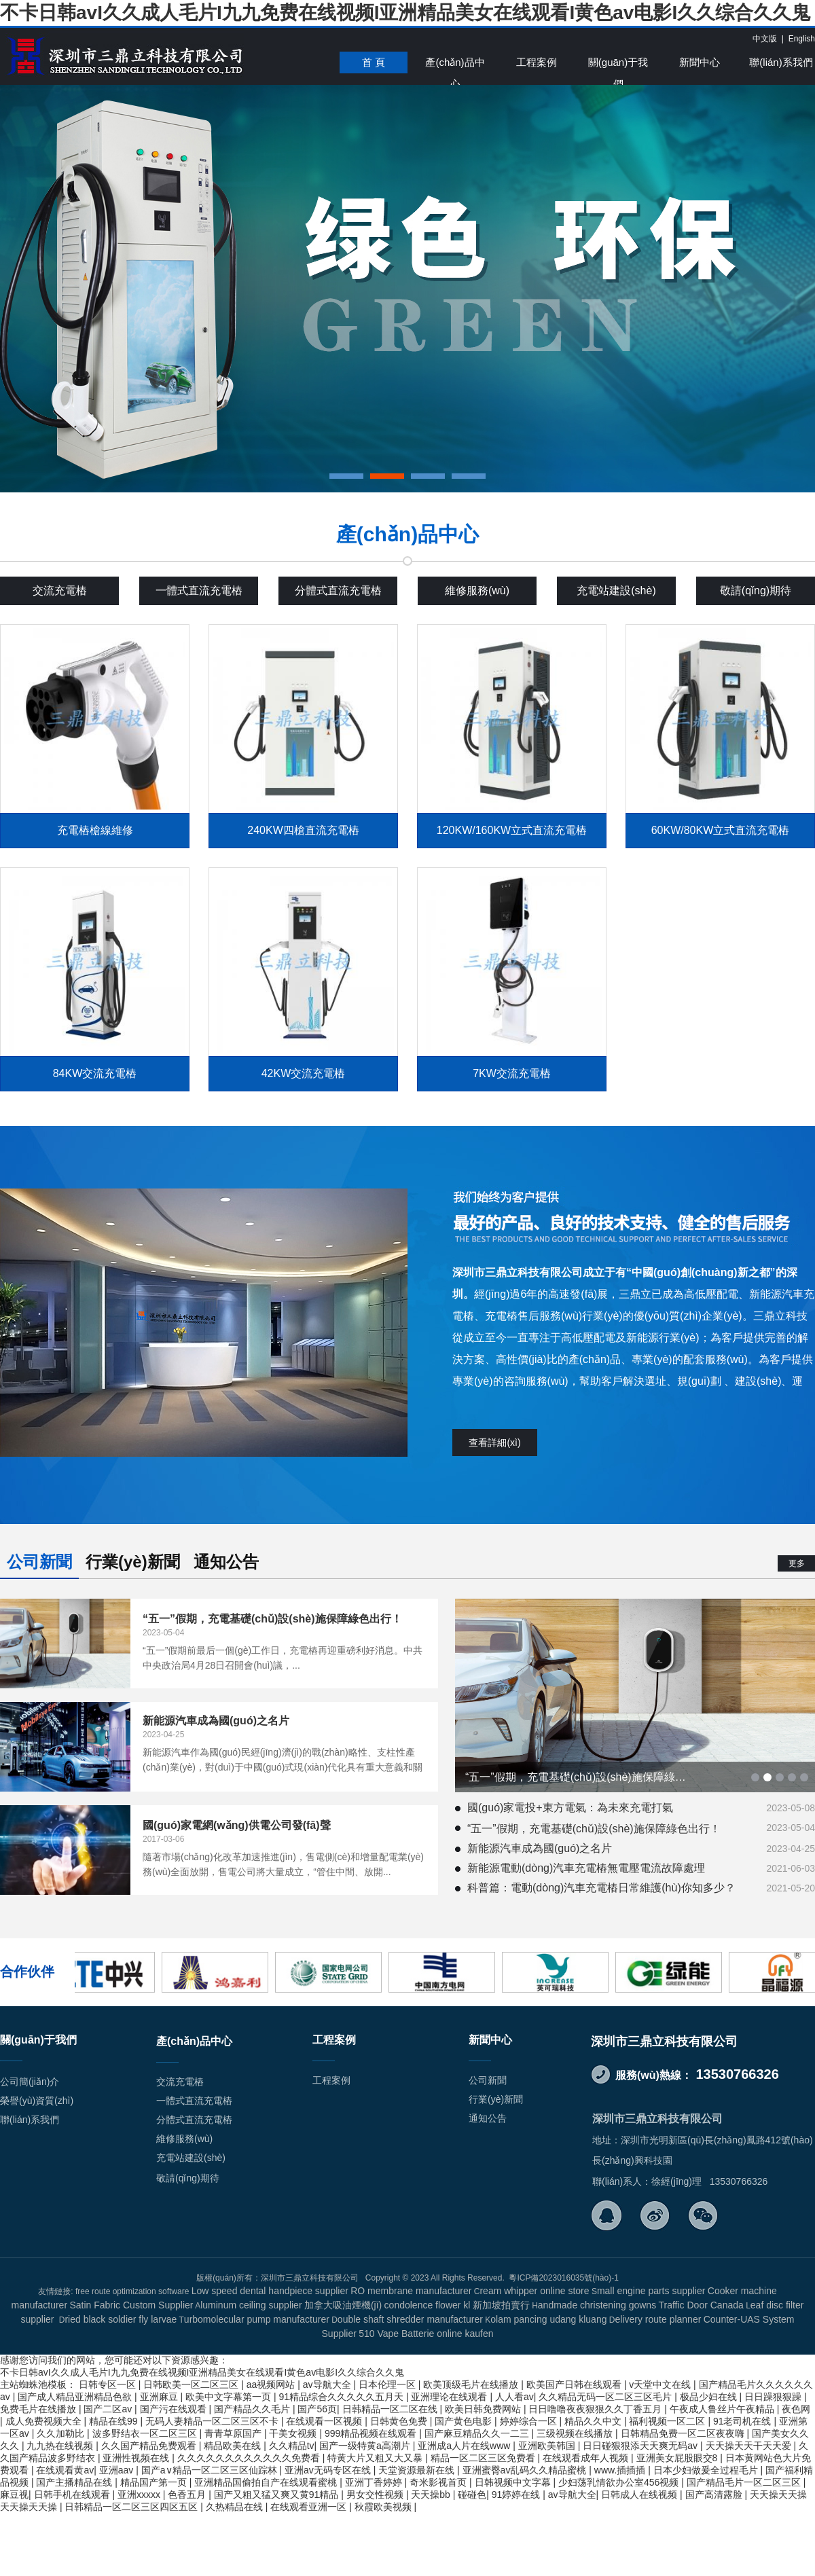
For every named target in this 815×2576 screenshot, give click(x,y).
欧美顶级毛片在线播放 (472, 2384)
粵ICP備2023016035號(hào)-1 (563, 2278)
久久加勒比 (62, 2433)
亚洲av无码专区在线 (329, 2470)
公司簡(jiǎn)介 (29, 2081)
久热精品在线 (236, 2506)
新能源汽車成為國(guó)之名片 (539, 1848)
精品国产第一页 (154, 2482)
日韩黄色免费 (400, 2421)
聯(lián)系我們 (780, 62)
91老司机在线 (743, 2421)
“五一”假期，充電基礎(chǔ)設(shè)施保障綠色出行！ (594, 1828)
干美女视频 (294, 2433)
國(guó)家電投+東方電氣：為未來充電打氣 (570, 1807)
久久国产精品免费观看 (150, 2445)
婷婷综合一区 (530, 2421)
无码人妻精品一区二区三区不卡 (213, 2421)
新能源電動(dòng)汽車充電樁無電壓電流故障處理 (586, 1868)
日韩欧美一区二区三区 (192, 2384)
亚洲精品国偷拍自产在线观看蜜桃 (267, 2482)
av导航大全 (328, 2384)
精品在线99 (114, 2421)
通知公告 (226, 1562)
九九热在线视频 (61, 2445)
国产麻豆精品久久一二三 (478, 2433)
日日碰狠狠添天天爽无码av (641, 2445)
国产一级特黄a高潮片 (366, 2445)
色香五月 (188, 2494)
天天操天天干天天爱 (750, 2445)
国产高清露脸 (715, 2494)
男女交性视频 (376, 2494)
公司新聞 (39, 1562)
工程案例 (536, 62)
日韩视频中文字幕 (514, 2482)
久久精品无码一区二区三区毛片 (606, 2396)
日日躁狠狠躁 (774, 2396)
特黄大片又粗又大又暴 (376, 2457)
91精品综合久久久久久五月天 (341, 2396)
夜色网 (796, 2408)
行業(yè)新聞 (133, 1562)
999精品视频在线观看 (372, 2433)
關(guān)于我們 (618, 64)
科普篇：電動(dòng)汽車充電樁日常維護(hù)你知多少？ (601, 1887)
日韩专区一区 (109, 2384)
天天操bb (431, 2494)
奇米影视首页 (439, 2482)
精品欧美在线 (234, 2445)
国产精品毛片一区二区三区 (745, 2482)
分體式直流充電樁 (338, 590)
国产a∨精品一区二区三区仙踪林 (210, 2470)
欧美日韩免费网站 (484, 2408)
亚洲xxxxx (140, 2494)
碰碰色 (472, 2494)
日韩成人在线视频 (640, 2494)
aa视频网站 (272, 2384)
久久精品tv (291, 2445)
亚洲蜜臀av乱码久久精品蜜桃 (526, 2470)
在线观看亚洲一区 (309, 2506)
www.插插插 (621, 2470)
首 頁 (373, 62)
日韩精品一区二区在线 (391, 2408)
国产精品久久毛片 (253, 2408)
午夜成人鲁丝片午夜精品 (723, 2408)
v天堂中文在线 (661, 2384)
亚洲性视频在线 (137, 2457)
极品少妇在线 (710, 2396)
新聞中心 (699, 62)
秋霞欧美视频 (384, 2506)
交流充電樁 (60, 590)
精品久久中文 (594, 2421)
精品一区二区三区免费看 (484, 2457)
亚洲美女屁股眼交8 (678, 2457)
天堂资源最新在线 (417, 2470)
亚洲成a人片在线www (465, 2445)
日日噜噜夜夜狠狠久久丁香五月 (596, 2408)
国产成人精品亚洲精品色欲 (76, 2396)
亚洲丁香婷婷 (375, 2482)
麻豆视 (14, 2494)
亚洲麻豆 (160, 2396)
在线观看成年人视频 (587, 2457)
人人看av (514, 2396)
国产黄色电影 (464, 2421)
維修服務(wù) (477, 590)
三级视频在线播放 (576, 2433)
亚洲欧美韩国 (548, 2445)
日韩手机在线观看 (73, 2494)
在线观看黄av (65, 2470)
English (802, 38)
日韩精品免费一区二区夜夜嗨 (684, 2433)
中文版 (765, 38)
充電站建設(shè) (616, 590)
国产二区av (109, 2408)
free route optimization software (132, 2291)
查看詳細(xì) (494, 1442)
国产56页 (317, 2408)
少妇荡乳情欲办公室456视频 (619, 2482)
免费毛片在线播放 (39, 2408)
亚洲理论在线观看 (450, 2396)
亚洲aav (117, 2470)
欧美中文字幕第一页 (229, 2396)
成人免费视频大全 (44, 2421)
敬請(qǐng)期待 (755, 590)
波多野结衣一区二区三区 (146, 2433)
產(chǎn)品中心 (454, 64)
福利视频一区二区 (668, 2421)
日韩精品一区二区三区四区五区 (132, 2506)
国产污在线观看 (174, 2408)
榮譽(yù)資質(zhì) (36, 2100)
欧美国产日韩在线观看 (575, 2384)
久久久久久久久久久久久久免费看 (250, 2457)
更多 (797, 1563)
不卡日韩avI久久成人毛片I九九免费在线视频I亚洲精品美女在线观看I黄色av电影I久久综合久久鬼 (405, 12)
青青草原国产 (234, 2433)
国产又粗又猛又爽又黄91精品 (277, 2494)
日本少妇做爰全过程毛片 (707, 2470)
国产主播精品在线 (75, 2482)
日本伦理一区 (388, 2384)
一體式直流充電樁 (199, 590)
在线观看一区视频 (325, 2421)
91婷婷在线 (517, 2494)
